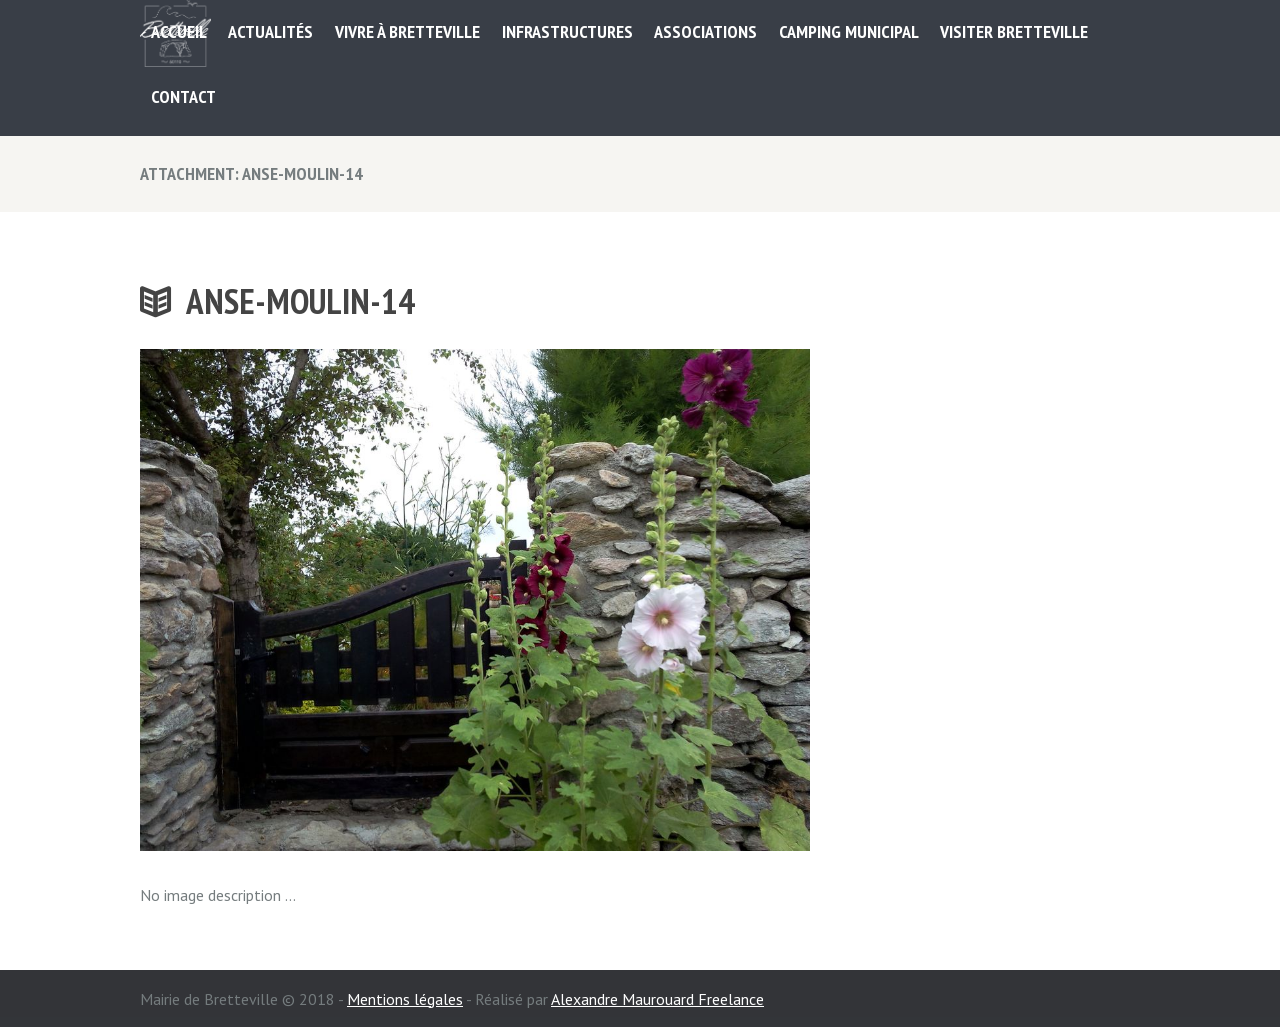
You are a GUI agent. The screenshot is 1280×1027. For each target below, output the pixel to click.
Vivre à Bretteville (407, 31)
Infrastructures (567, 31)
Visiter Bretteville (1014, 31)
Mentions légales (405, 999)
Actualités (270, 31)
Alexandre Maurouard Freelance (657, 999)
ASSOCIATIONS (705, 31)
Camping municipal (849, 31)
